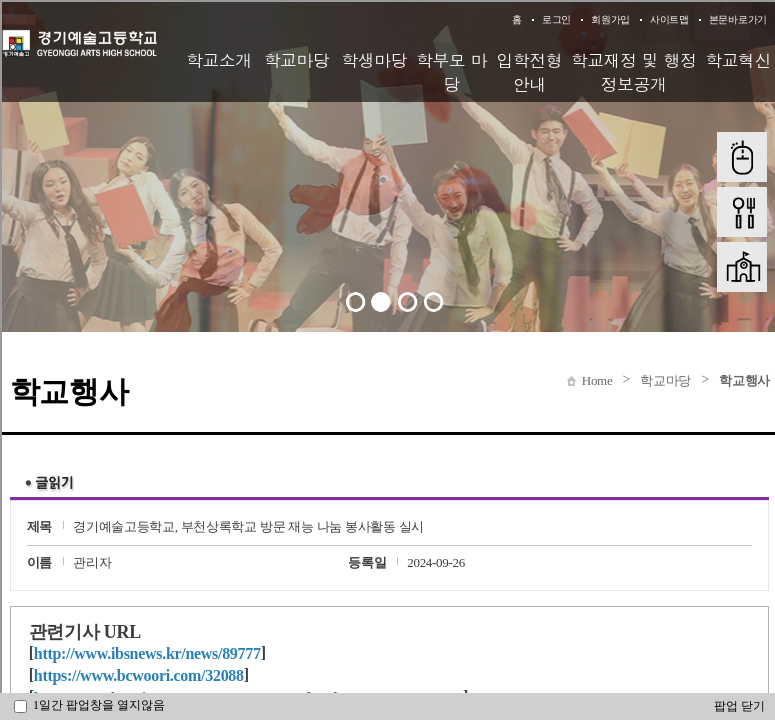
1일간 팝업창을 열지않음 (89, 705)
